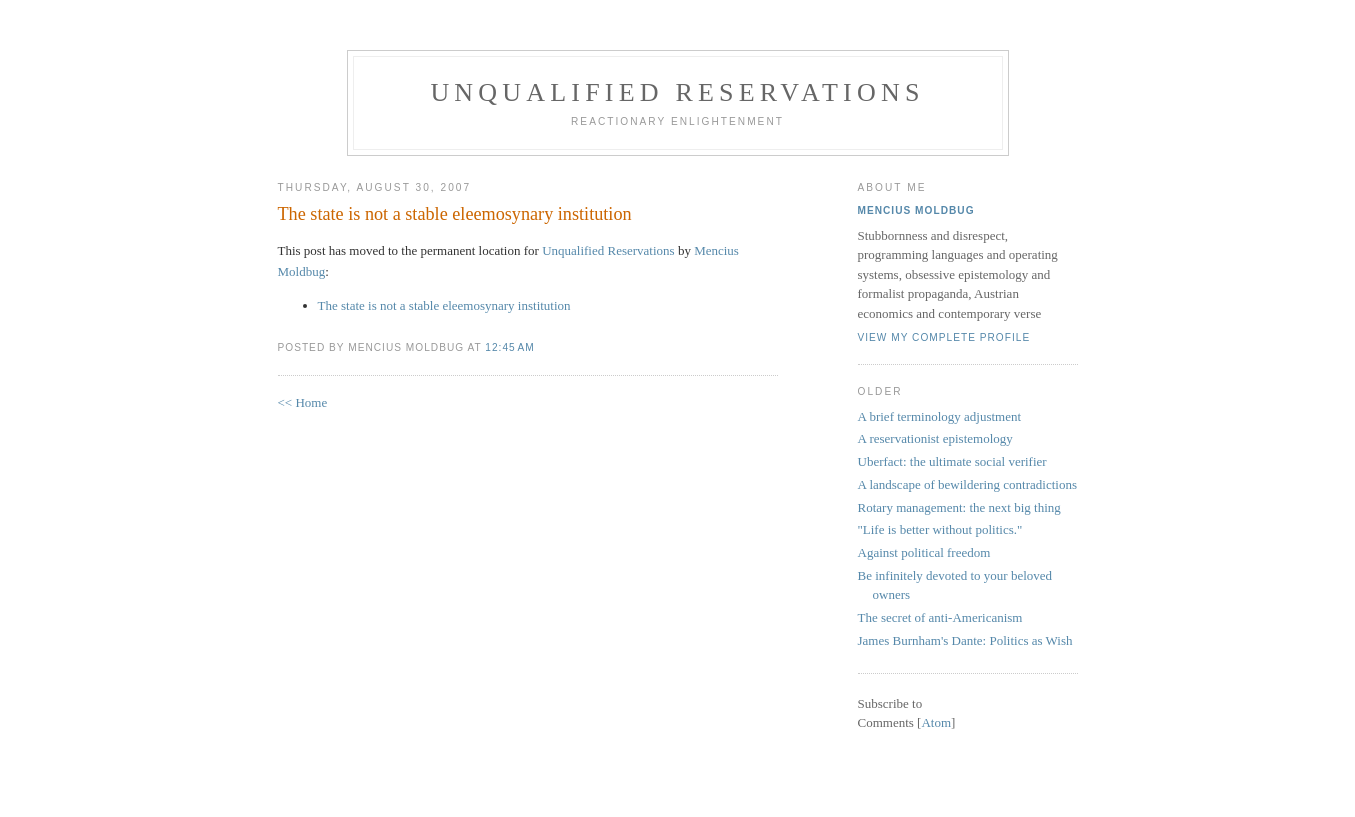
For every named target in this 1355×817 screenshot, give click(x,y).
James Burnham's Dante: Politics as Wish (965, 640)
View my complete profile (944, 337)
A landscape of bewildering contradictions (968, 484)
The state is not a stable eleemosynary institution (455, 214)
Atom (936, 722)
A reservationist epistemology (935, 438)
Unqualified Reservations (677, 92)
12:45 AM (509, 347)
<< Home (303, 402)
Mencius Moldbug (916, 210)
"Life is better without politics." (940, 529)
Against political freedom (924, 552)
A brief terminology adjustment (940, 416)
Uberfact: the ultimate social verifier (952, 461)
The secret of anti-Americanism (940, 617)
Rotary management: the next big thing (959, 507)
